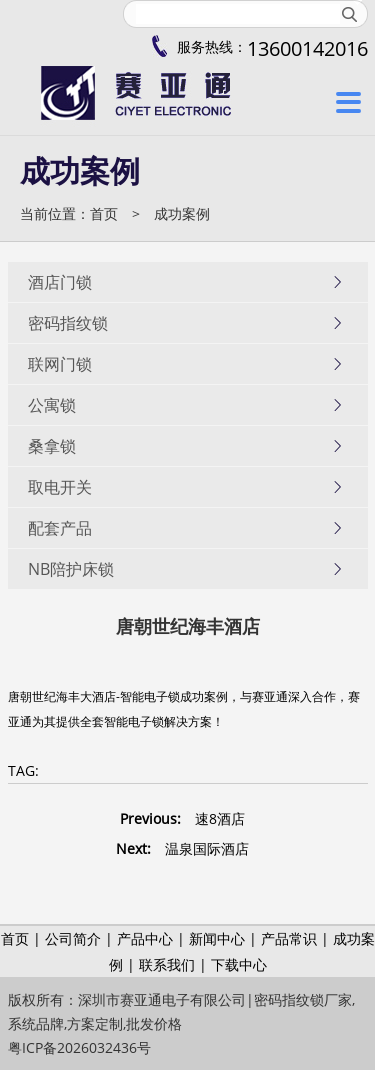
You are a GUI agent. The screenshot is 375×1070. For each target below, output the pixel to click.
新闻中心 (217, 938)
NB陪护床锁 (186, 569)
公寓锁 (186, 405)
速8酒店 (220, 818)
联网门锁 (186, 364)
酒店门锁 (186, 282)
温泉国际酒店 (207, 848)
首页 (104, 213)
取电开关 (186, 487)
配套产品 (186, 528)
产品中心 (145, 938)
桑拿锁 (186, 446)
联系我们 (167, 964)
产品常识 (289, 938)
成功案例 (182, 213)
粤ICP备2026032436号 (79, 1047)
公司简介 (73, 938)
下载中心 (239, 964)
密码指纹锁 (186, 323)
